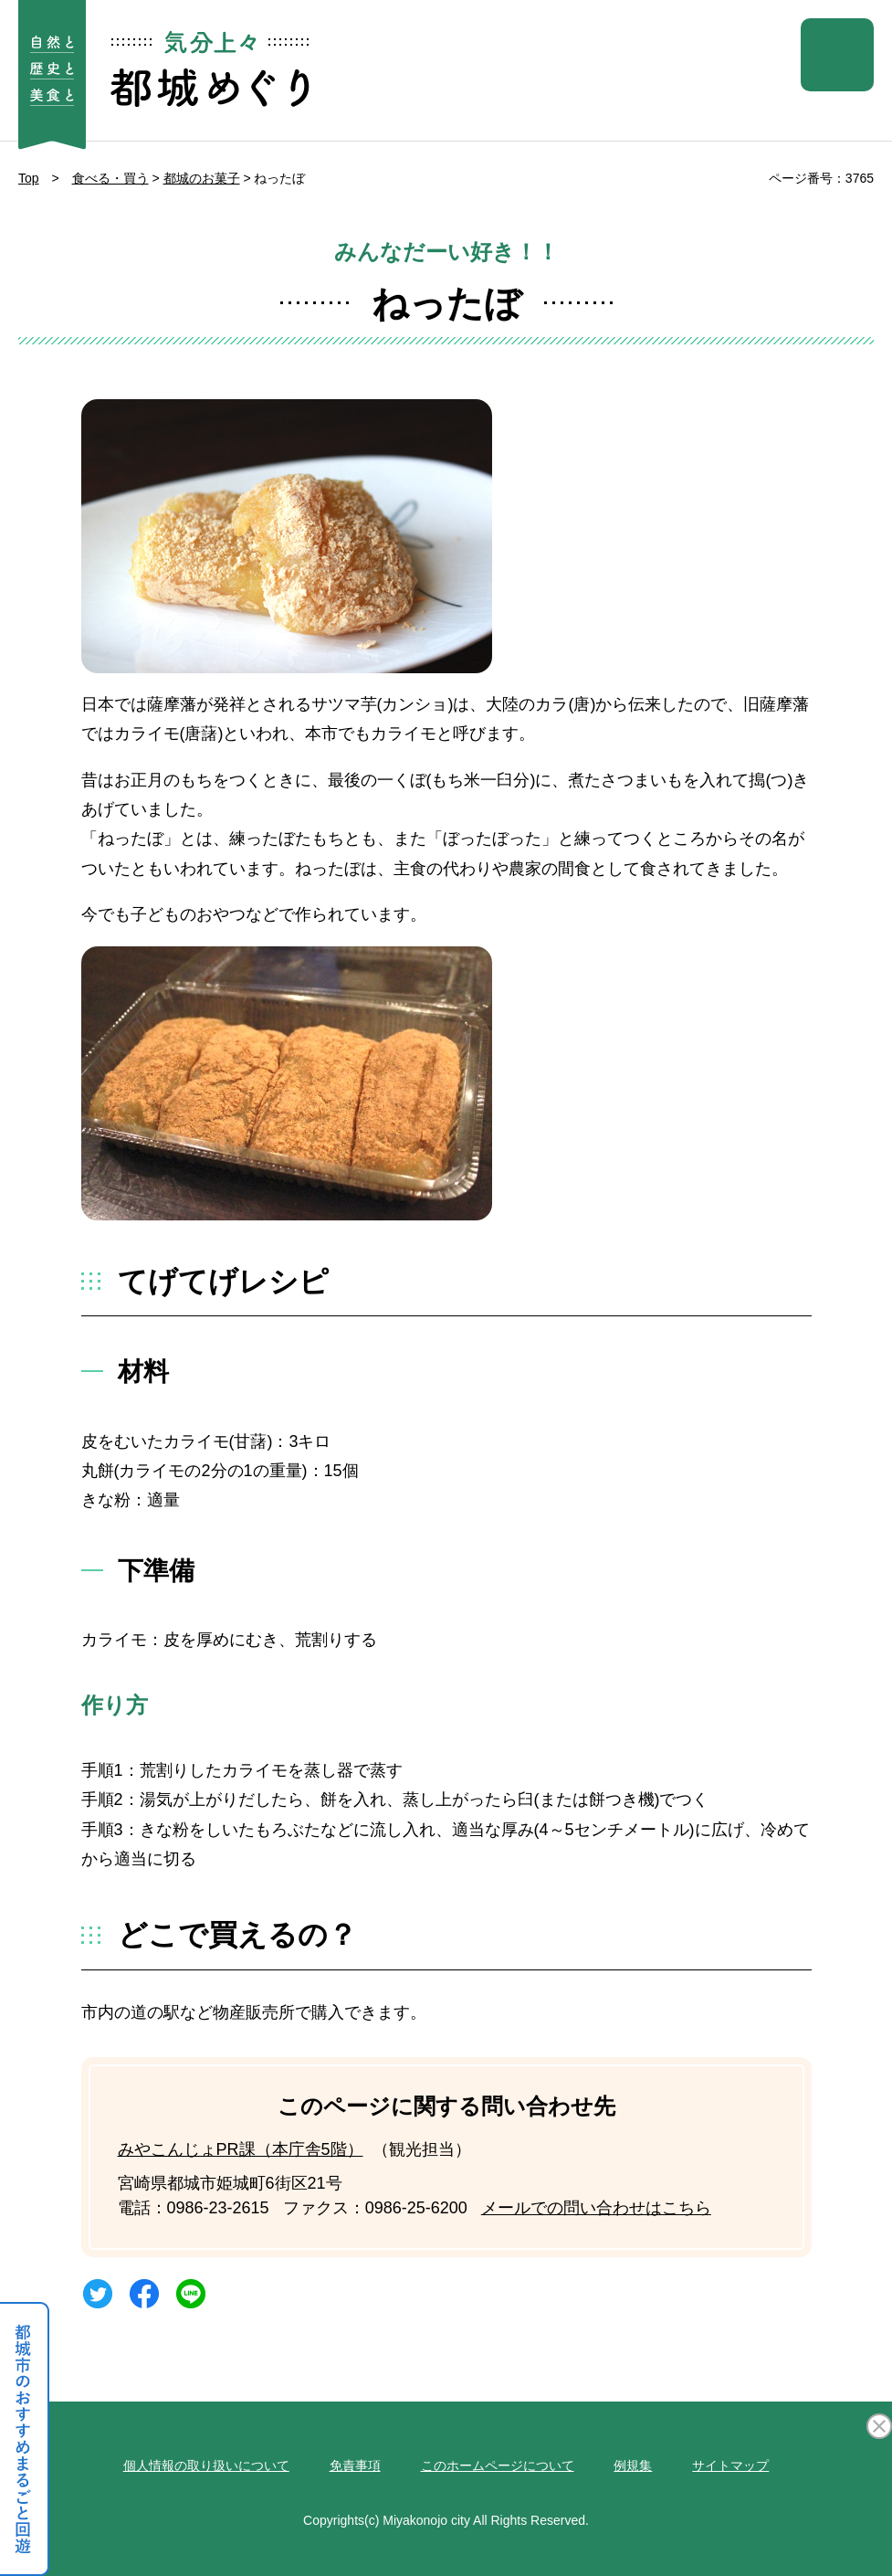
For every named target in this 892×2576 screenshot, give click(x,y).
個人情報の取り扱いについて (206, 2465)
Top (28, 178)
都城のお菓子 (201, 178)
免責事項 (355, 2465)
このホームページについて (497, 2465)
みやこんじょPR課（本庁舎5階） (240, 2149)
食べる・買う (110, 178)
